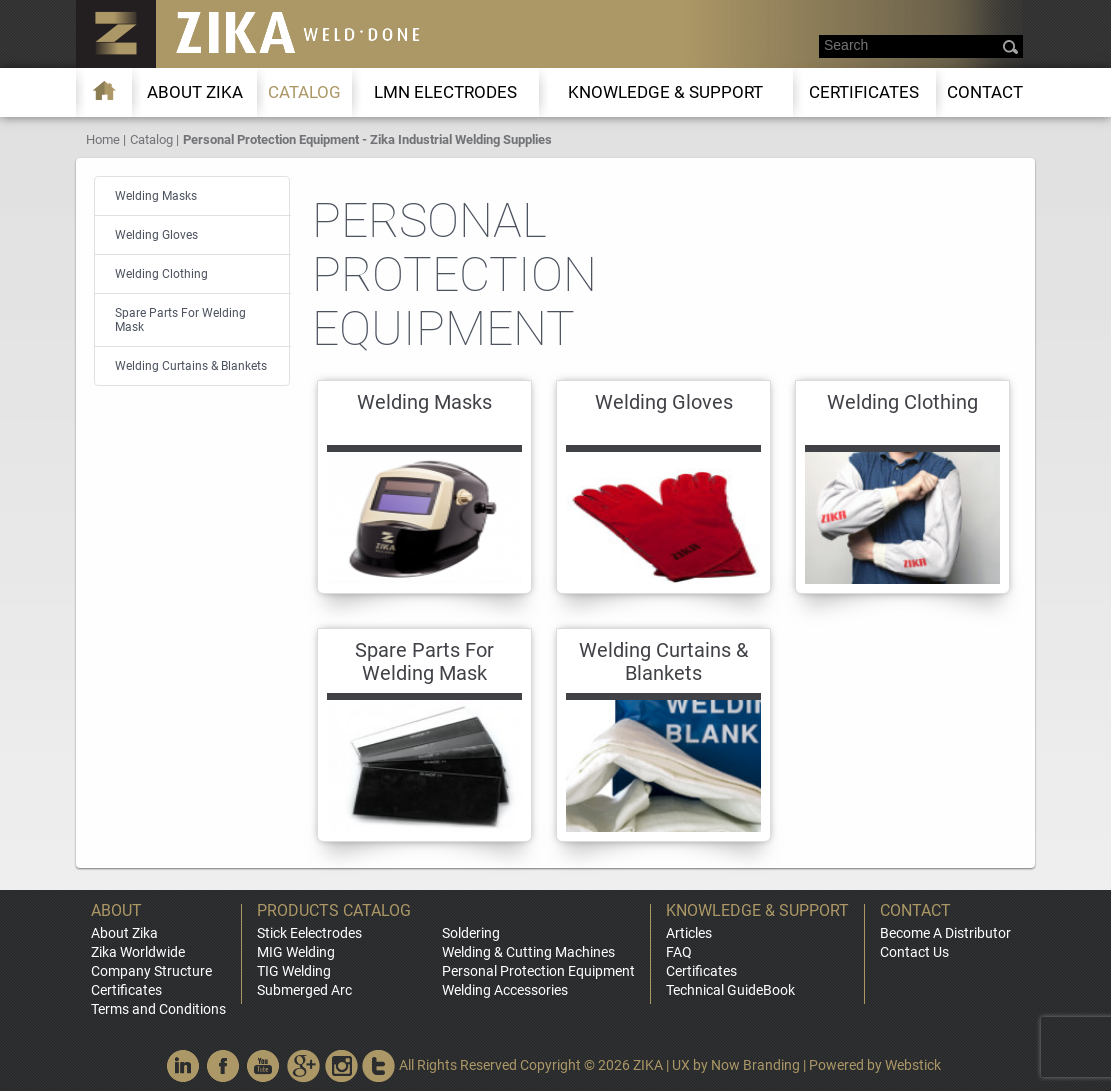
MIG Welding (296, 952)
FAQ (679, 952)
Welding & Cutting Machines (528, 952)
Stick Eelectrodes (309, 933)
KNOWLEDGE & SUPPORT (665, 92)
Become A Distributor (945, 933)
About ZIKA (195, 92)
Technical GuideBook (730, 990)
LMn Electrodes (445, 92)
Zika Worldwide (138, 952)
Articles (689, 933)
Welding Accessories (505, 990)
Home (103, 139)
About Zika (124, 933)
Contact (985, 92)
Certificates (864, 92)
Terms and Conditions (158, 1009)
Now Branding (755, 1065)
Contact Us (914, 952)
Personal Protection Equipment (538, 971)
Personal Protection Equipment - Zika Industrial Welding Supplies (367, 139)
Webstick (913, 1065)
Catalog (304, 92)
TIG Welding (294, 971)
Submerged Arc (304, 990)
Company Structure (151, 971)
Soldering (471, 933)
